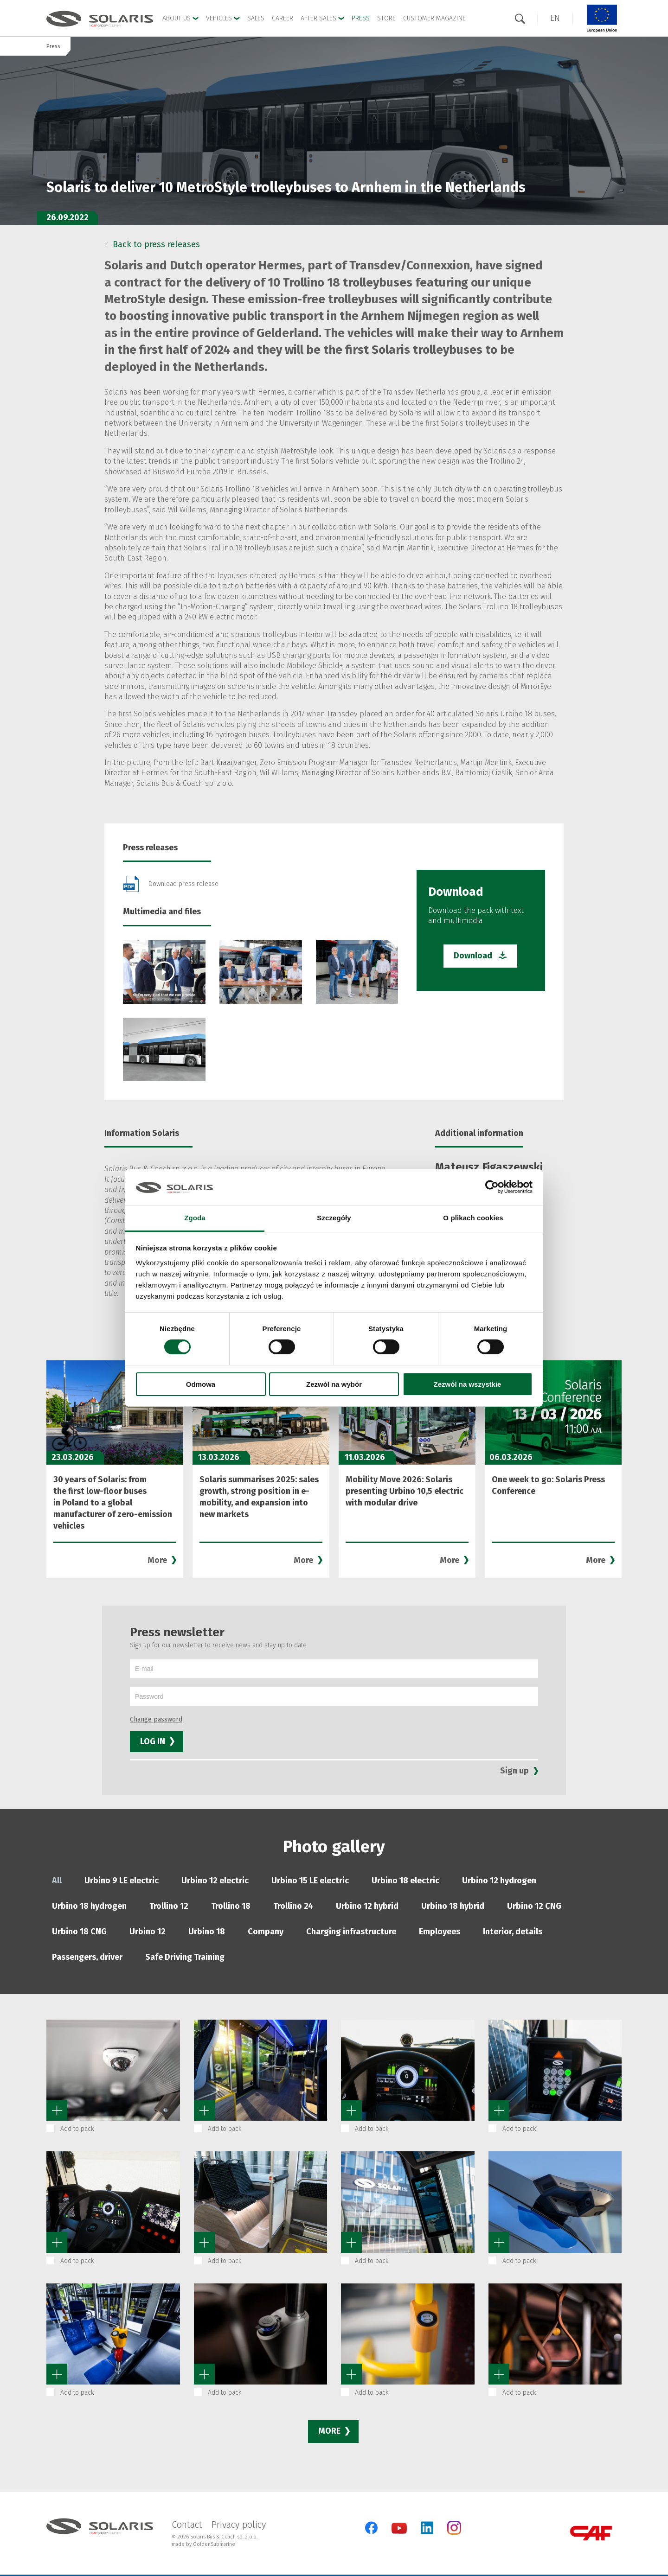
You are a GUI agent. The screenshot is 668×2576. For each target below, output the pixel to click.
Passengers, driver (87, 1957)
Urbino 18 (206, 1931)
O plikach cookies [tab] (473, 1218)
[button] (555, 18)
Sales (255, 18)
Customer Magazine (434, 18)
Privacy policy (239, 2524)
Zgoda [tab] (195, 1218)
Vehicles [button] (223, 18)
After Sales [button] (322, 18)
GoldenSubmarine (214, 2544)
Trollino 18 (230, 1906)
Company (265, 1931)
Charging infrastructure (351, 1931)
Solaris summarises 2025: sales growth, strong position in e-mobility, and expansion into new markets (259, 1497)
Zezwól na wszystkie (467, 1384)
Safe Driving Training (185, 1957)
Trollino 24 (293, 1906)
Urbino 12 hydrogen (499, 1880)
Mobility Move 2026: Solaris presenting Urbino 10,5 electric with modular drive (404, 1491)
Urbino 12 (147, 1931)
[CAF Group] (591, 2533)
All (57, 1880)
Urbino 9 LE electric (121, 1880)
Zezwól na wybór (334, 1384)
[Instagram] (454, 2533)
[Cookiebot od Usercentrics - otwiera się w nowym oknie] (492, 1187)
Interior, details (512, 1931)
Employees (439, 1931)
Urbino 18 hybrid (452, 1906)
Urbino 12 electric (215, 1880)
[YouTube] (399, 2532)
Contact (187, 2524)
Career (282, 18)
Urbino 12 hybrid (367, 1906)
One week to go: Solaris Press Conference (548, 1485)
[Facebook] (371, 2528)
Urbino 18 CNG (79, 1931)
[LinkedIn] (427, 2528)
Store (386, 18)
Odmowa (200, 1384)
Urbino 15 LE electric (310, 1880)
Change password (156, 1719)
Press (361, 18)
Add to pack (77, 2129)
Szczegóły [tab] (334, 1218)
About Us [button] (180, 18)
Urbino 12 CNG (534, 1906)
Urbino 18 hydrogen (89, 1906)
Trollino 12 (168, 1906)
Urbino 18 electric (405, 1880)
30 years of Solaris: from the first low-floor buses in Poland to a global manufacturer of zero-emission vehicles (112, 1502)
